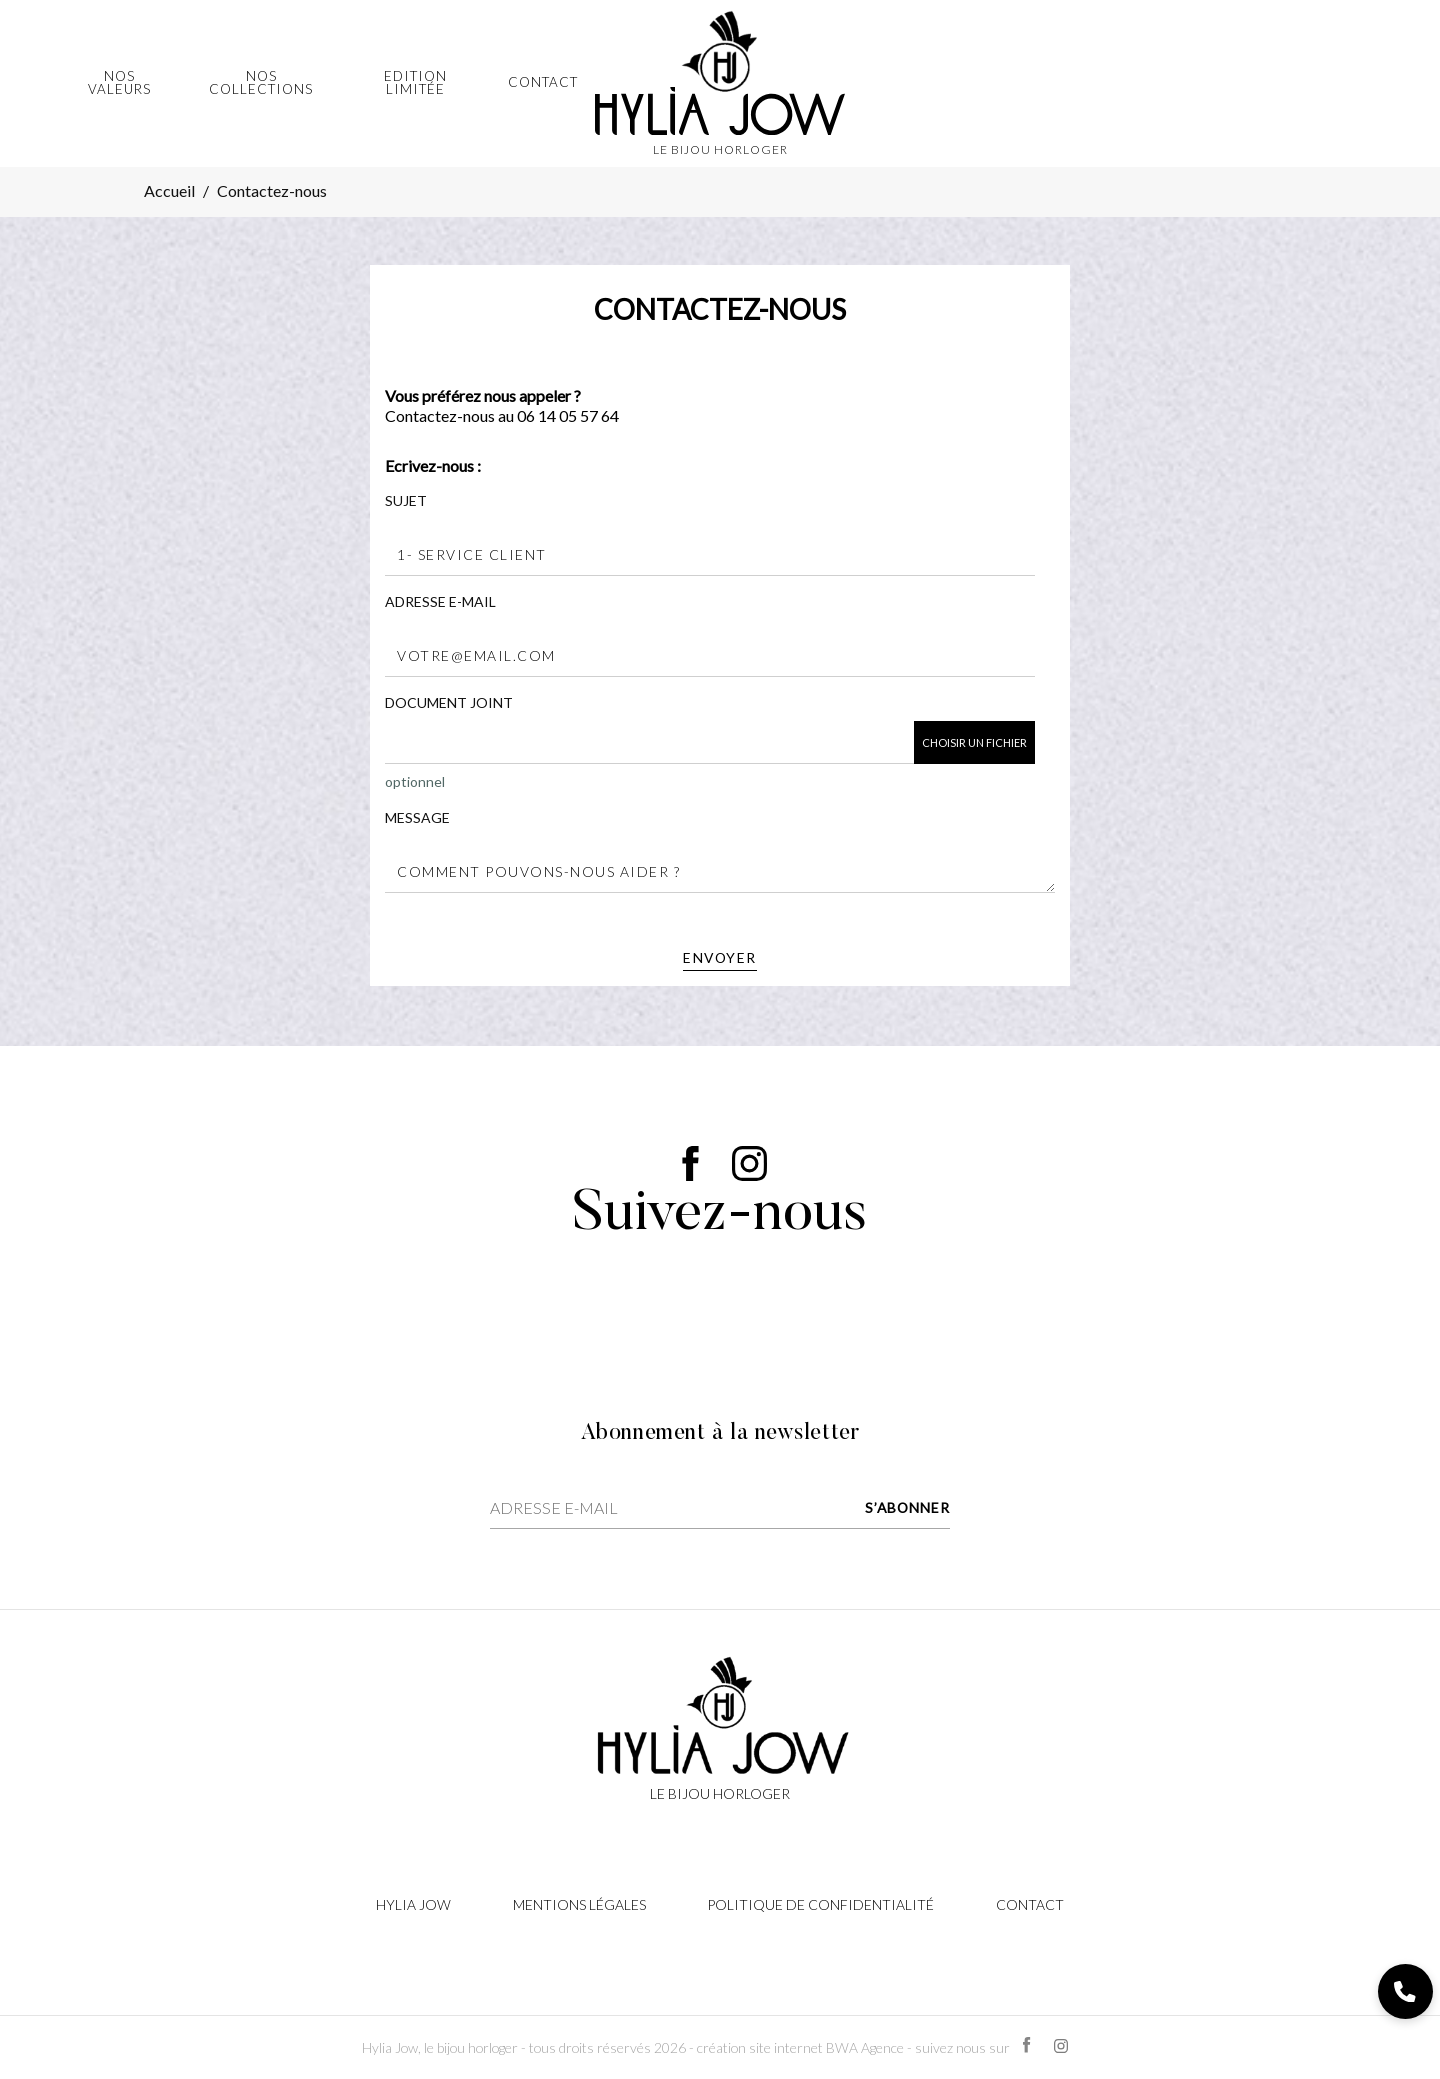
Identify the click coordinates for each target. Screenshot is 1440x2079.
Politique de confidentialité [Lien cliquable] (820, 1904)
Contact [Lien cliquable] (1030, 1904)
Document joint (449, 702)
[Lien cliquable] (720, 1727)
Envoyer (720, 957)
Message (417, 817)
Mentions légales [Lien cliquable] (579, 1904)
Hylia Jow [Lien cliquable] (413, 1904)
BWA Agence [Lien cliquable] (865, 2047)
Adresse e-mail (440, 601)
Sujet (406, 500)
